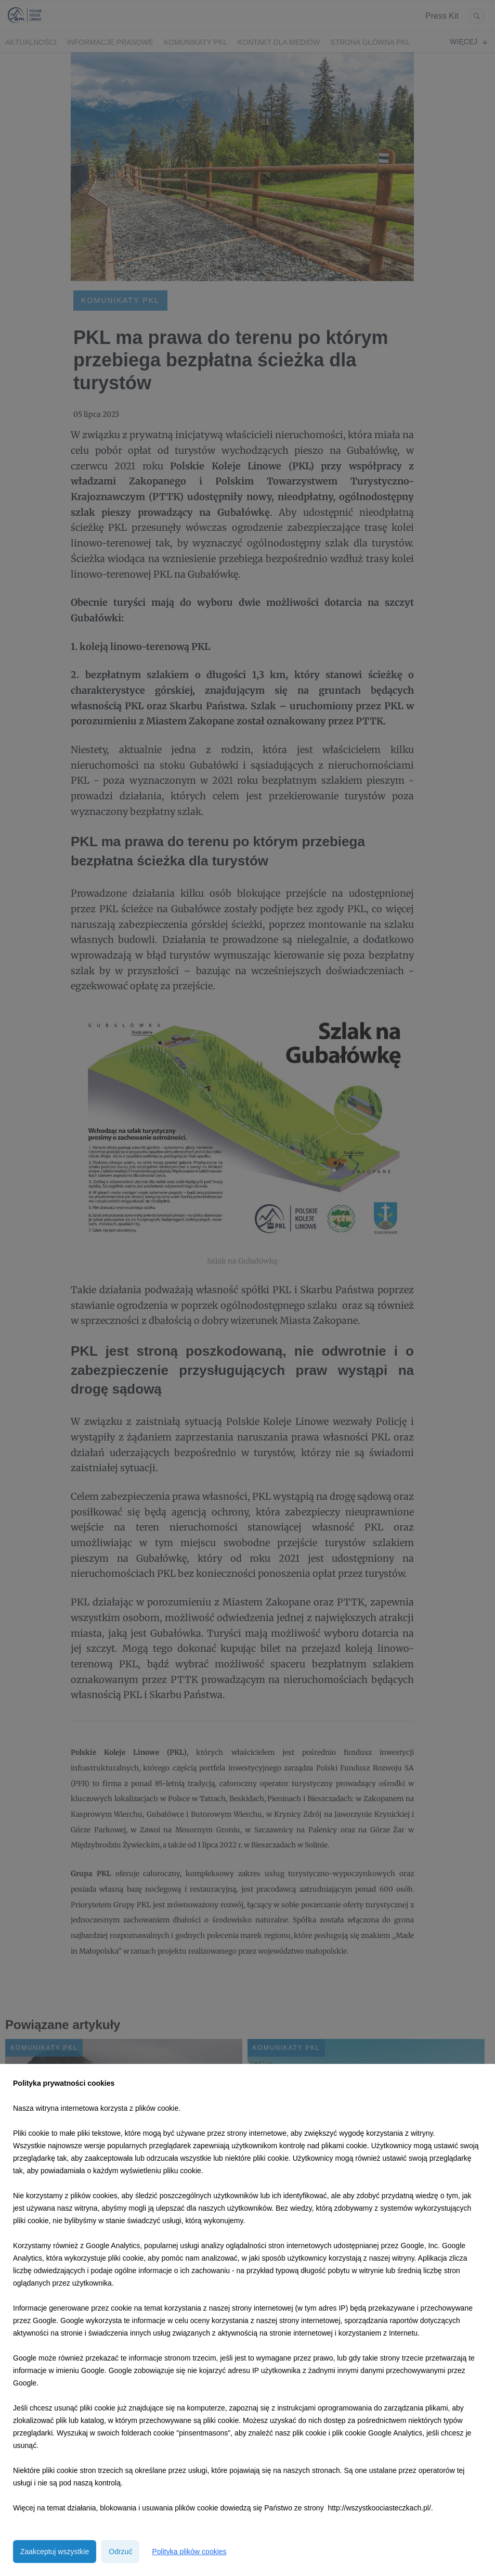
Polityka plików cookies (189, 2551)
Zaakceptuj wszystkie (54, 2551)
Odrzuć (120, 2551)
